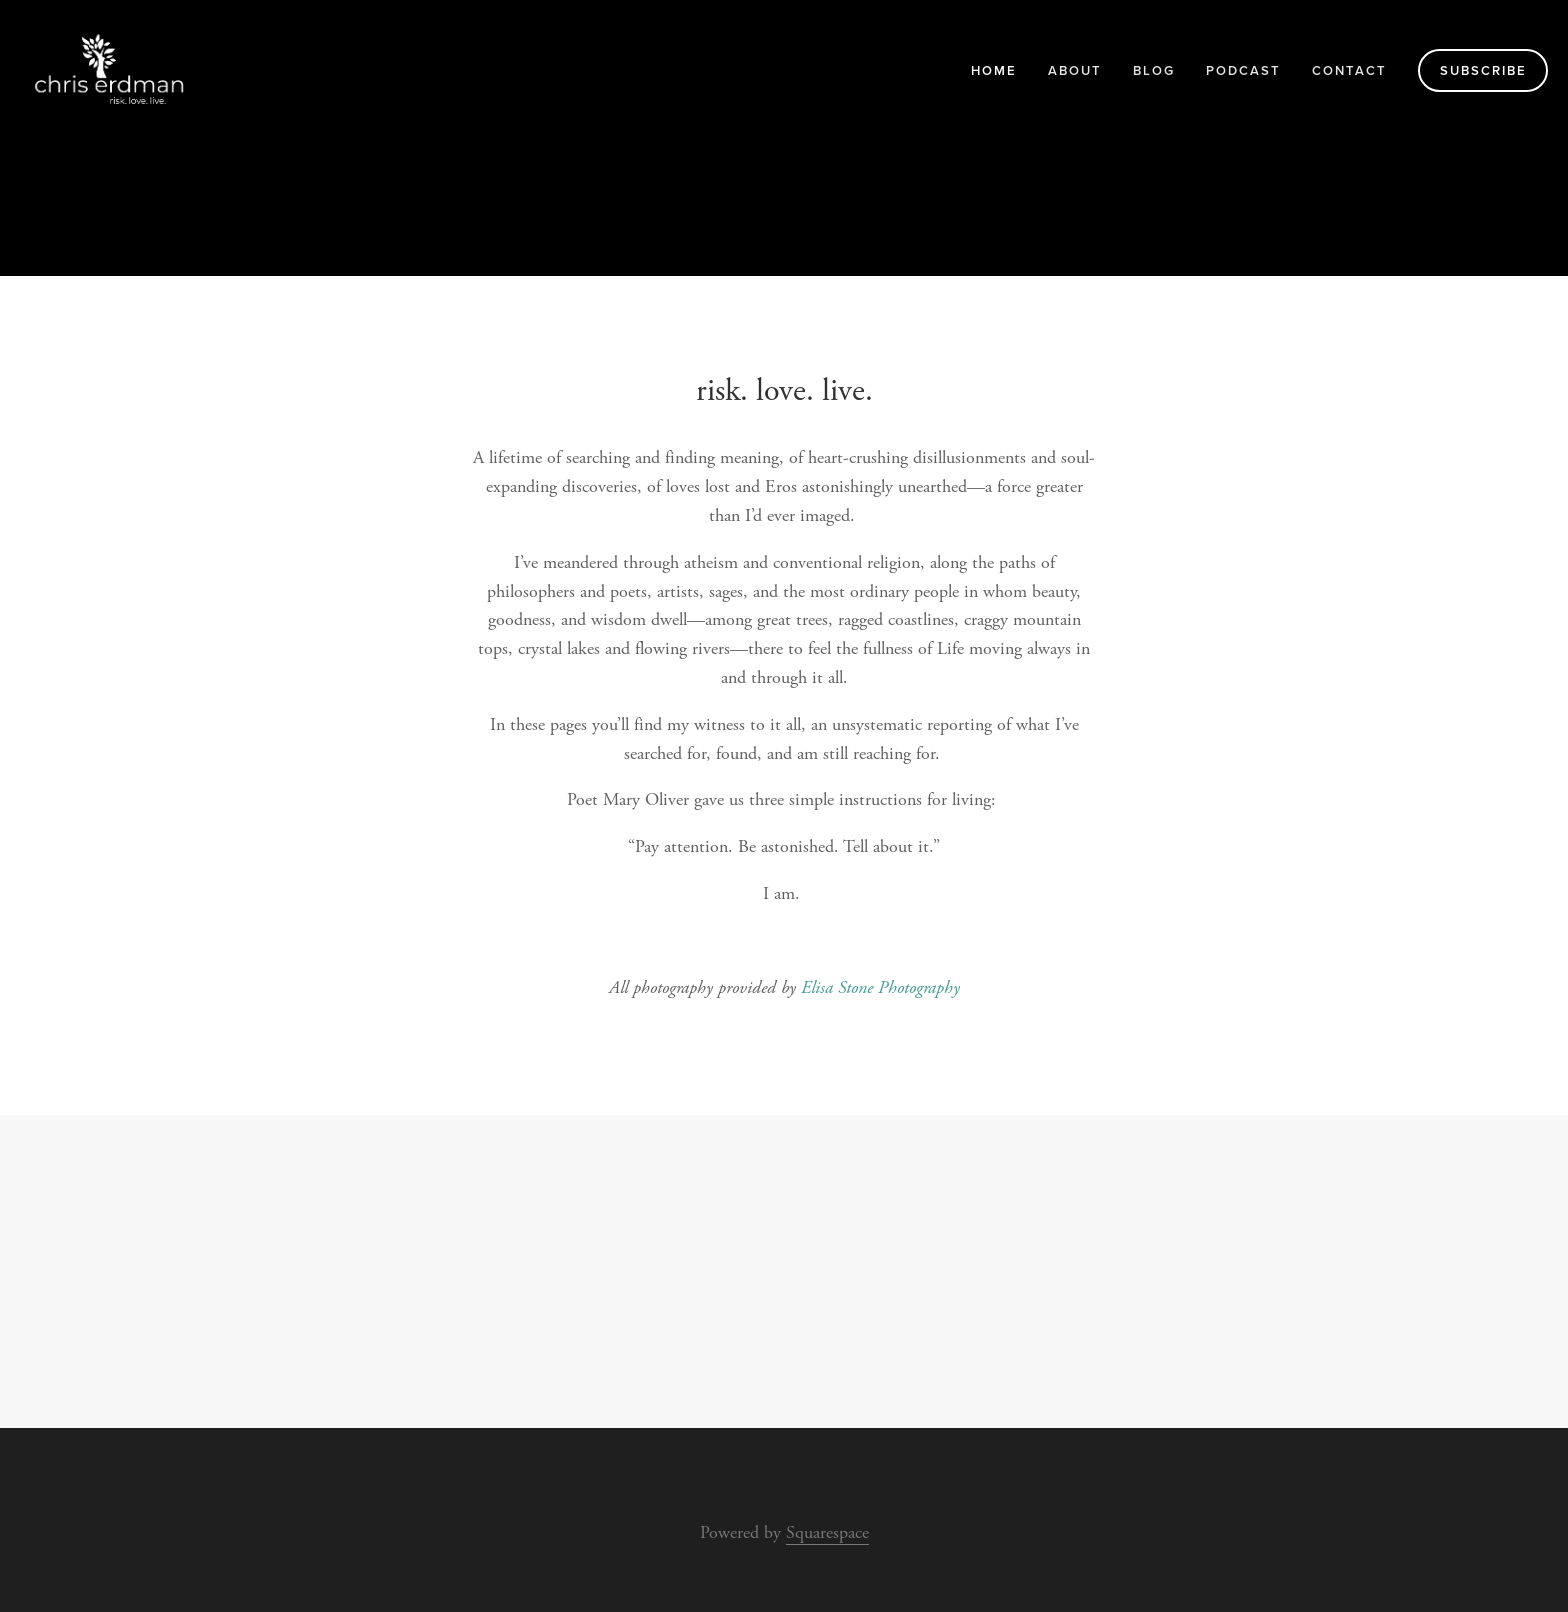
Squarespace (827, 1532)
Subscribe (1483, 70)
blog (1154, 70)
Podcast (1243, 70)
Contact (1349, 70)
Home (994, 70)
